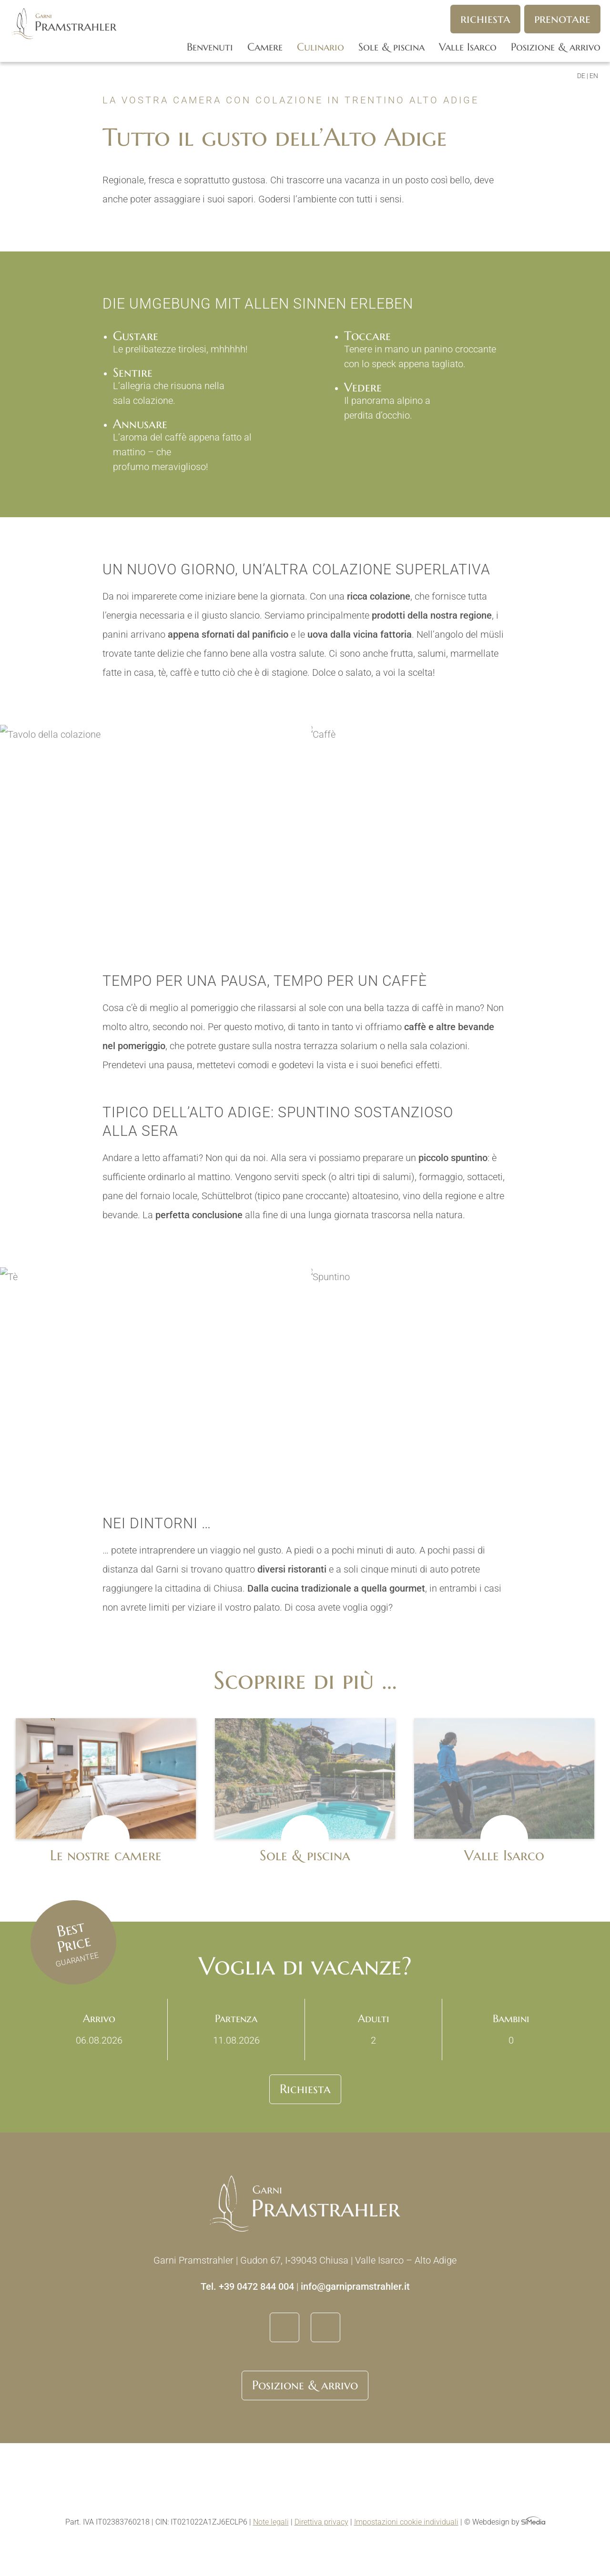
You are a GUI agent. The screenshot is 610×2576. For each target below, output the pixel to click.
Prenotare (562, 18)
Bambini (511, 2029)
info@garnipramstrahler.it (355, 2286)
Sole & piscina (391, 46)
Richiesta (485, 18)
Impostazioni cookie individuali (406, 2521)
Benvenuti (210, 46)
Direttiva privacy (321, 2521)
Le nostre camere (106, 1855)
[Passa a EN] (594, 76)
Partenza (236, 2029)
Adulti (373, 2029)
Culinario (320, 46)
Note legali (271, 2521)
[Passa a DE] (582, 76)
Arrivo (99, 2029)
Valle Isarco (468, 46)
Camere (265, 46)
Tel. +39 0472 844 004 (247, 2286)
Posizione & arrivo (555, 46)
